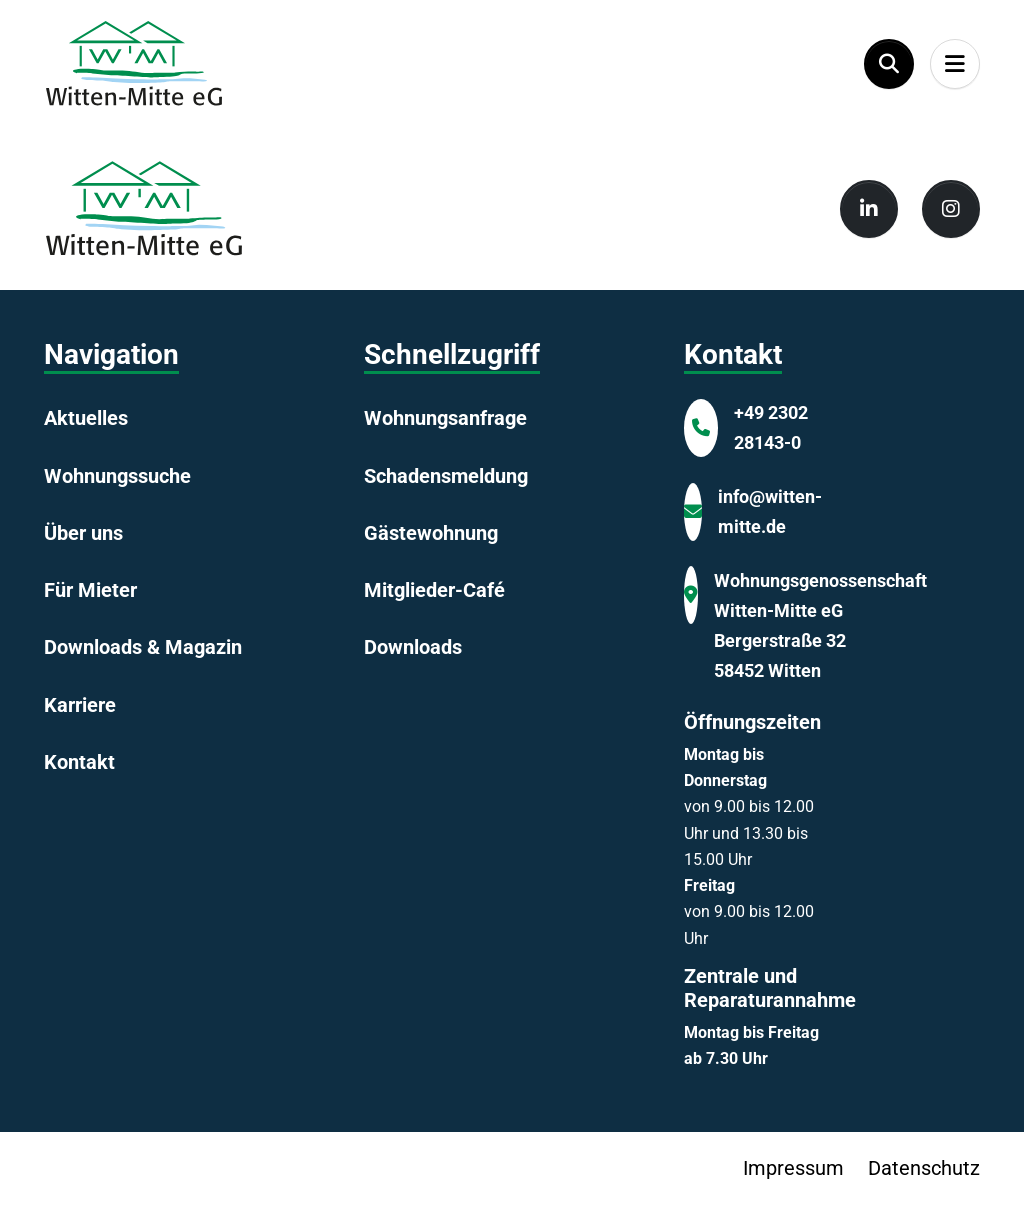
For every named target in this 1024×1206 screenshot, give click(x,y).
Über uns (83, 533)
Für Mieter (90, 590)
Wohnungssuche (117, 476)
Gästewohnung (431, 533)
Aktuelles (86, 418)
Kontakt (79, 762)
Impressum (793, 1168)
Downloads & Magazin (143, 647)
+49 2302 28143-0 (771, 427)
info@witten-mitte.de (770, 511)
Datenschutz (924, 1168)
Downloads (413, 647)
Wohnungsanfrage (445, 418)
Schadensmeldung (446, 476)
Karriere (80, 705)
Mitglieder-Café (434, 590)
